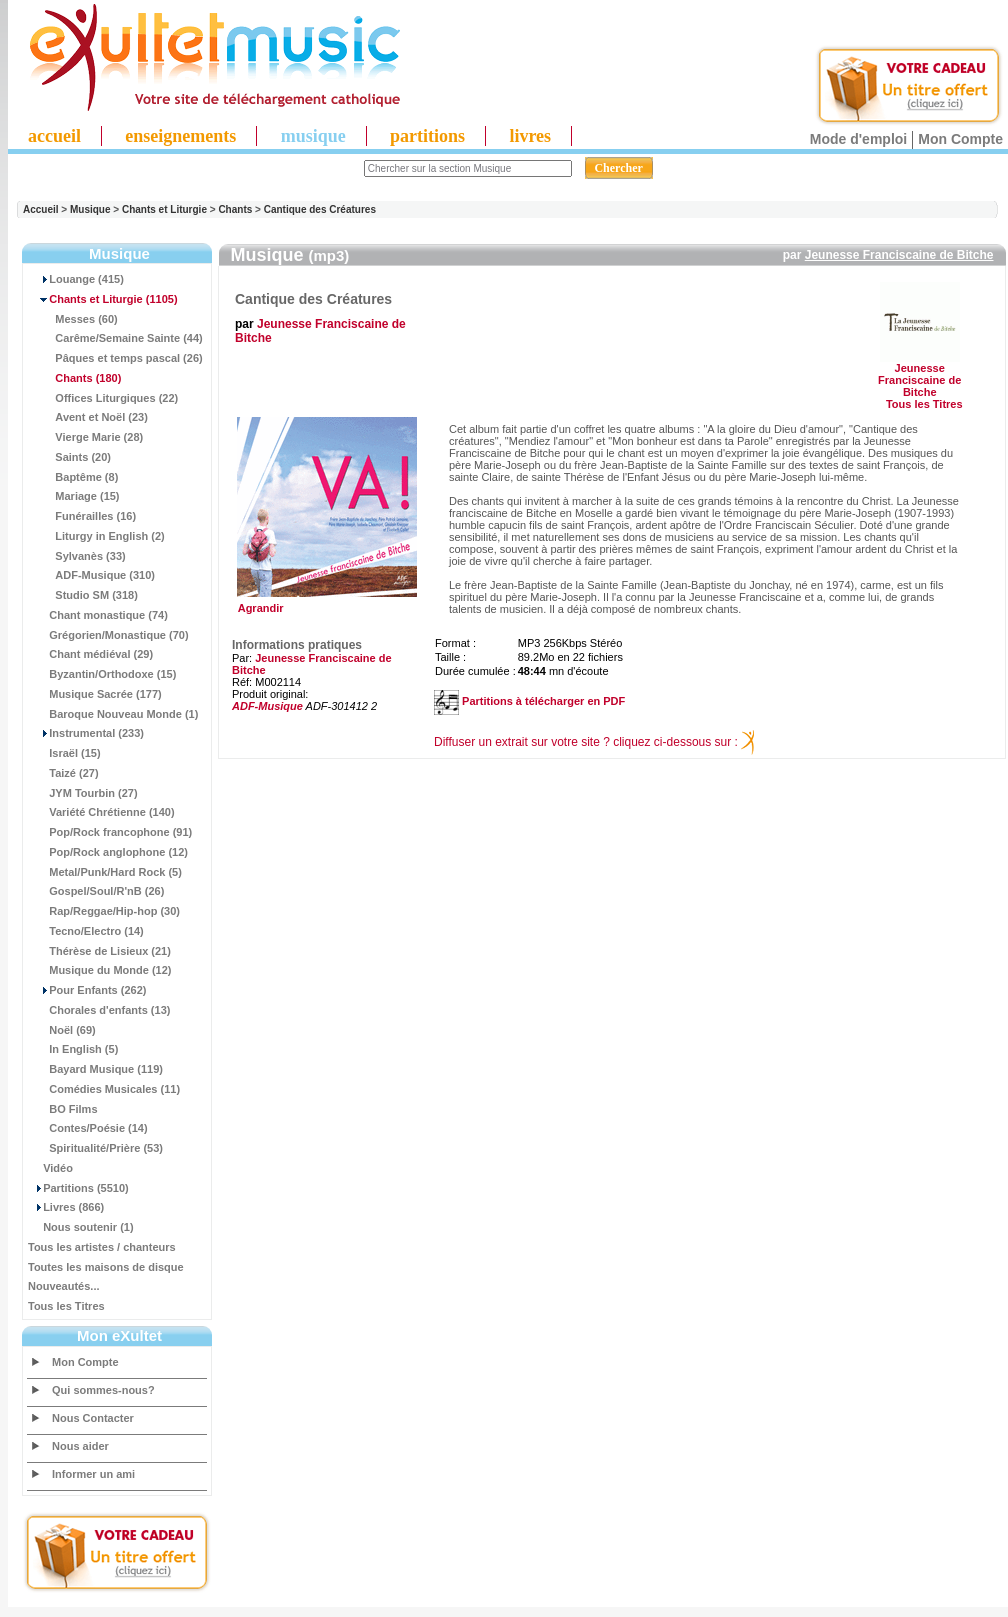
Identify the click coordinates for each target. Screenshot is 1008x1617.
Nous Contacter (93, 1418)
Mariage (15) (74, 496)
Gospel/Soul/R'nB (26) (96, 891)
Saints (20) (69, 457)
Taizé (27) (63, 773)
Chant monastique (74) (98, 615)
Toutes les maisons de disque (106, 1267)
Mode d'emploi (858, 139)
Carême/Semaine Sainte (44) (115, 338)
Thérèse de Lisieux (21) (99, 951)
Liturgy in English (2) (96, 536)
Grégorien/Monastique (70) (108, 635)
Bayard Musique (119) (95, 1069)
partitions (427, 136)
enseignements (180, 136)
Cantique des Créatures (320, 209)
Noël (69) (62, 1030)
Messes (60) (73, 319)
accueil (54, 136)
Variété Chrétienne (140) (101, 812)
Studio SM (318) (83, 595)
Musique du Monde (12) (99, 970)
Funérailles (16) (82, 516)
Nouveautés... (64, 1286)
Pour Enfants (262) (87, 990)
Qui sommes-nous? (103, 1390)
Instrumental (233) (86, 733)
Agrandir (324, 603)
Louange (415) (76, 279)
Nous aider (80, 1446)
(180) (74, 378)
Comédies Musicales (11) (104, 1089)
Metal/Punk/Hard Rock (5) (105, 872)
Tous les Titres (66, 1306)
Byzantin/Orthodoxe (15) (102, 674)
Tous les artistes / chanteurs (102, 1247)
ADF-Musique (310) (91, 575)
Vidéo (50, 1168)
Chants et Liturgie (164, 209)
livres (530, 136)
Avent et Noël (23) (88, 417)
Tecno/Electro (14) (86, 931)
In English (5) (73, 1049)
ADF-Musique (267, 706)
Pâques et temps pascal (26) (115, 358)
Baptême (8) (73, 477)
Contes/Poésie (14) (88, 1128)
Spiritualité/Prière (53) (95, 1148)
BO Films (63, 1109)
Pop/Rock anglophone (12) (108, 852)
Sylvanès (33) (77, 556)
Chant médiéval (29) (90, 654)
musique (313, 136)
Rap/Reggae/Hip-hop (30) (104, 911)
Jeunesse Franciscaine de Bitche (899, 255)
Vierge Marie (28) (85, 437)
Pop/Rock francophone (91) (110, 832)
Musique (90, 209)
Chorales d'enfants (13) (99, 1010)
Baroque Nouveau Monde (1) (113, 714)
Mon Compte (960, 139)
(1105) (103, 299)
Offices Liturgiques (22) (103, 398)
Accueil (41, 209)
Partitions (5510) (78, 1188)
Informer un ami (93, 1474)
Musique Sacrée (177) (95, 694)
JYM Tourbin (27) (83, 793)
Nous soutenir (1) (81, 1227)
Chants (235, 209)
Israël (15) (64, 753)
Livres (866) (66, 1207)
